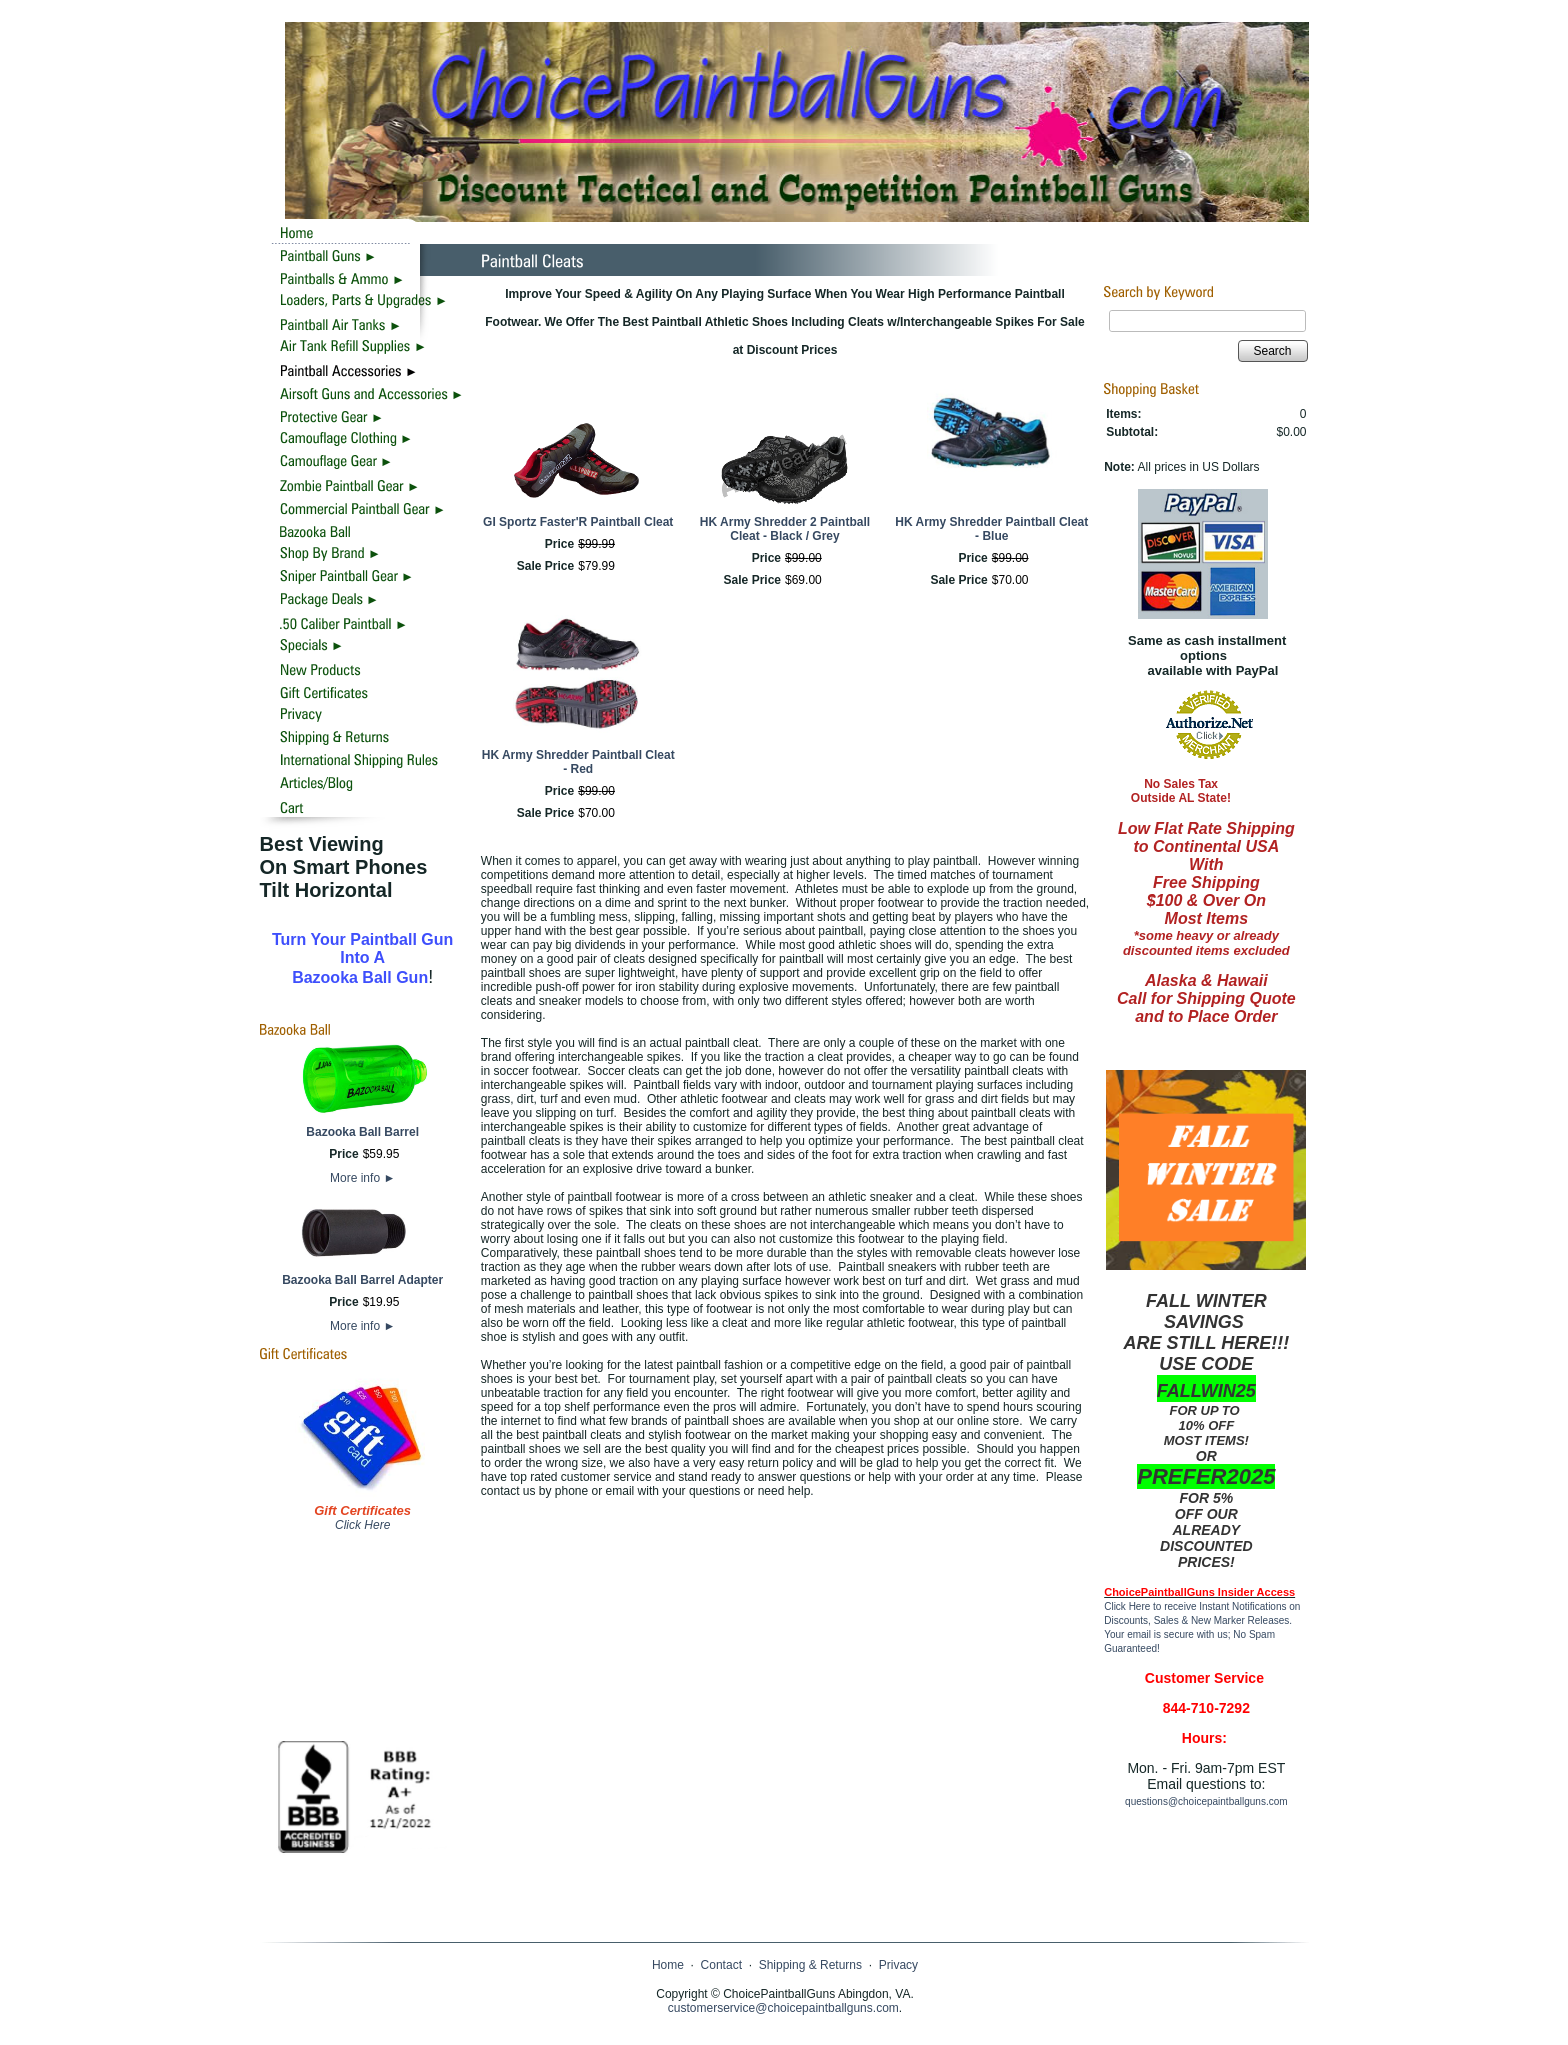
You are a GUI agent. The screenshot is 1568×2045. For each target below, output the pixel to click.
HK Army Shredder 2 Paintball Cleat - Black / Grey (785, 529)
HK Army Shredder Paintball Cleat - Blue (991, 529)
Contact (721, 1965)
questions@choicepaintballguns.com (1206, 1801)
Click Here (362, 1525)
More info (362, 1178)
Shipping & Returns (810, 1965)
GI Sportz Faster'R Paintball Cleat (578, 522)
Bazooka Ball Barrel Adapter (362, 1280)
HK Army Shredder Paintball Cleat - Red (578, 762)
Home (668, 1965)
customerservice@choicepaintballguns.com (783, 2008)
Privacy (898, 1965)
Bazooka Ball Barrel (362, 1132)
